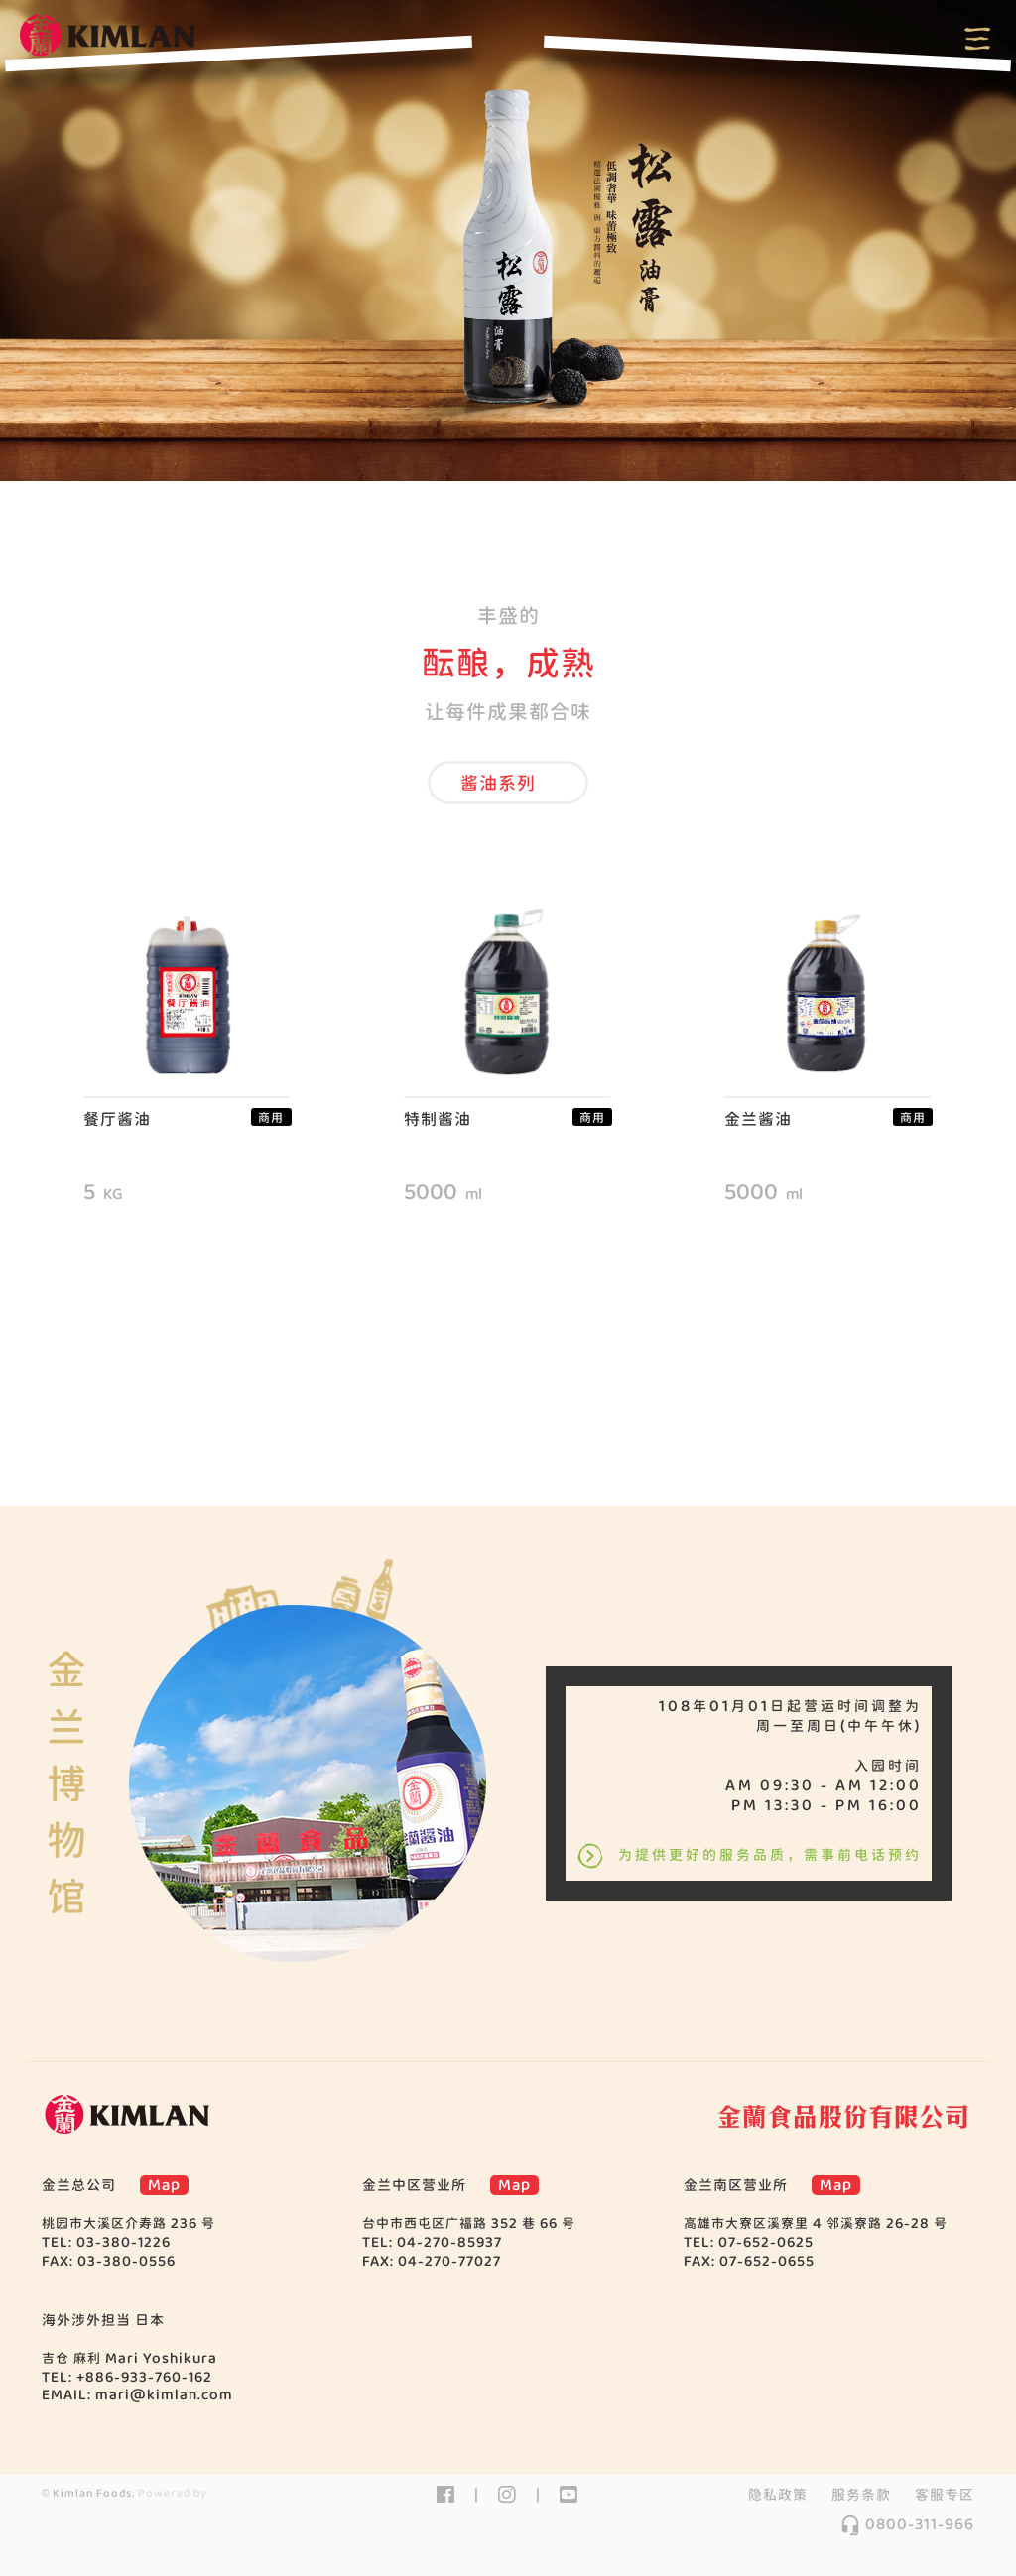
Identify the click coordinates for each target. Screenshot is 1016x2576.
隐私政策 (778, 2495)
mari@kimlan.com (164, 2395)
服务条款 (861, 2495)
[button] (508, 782)
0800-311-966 (906, 2524)
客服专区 (944, 2495)
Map (164, 2185)
